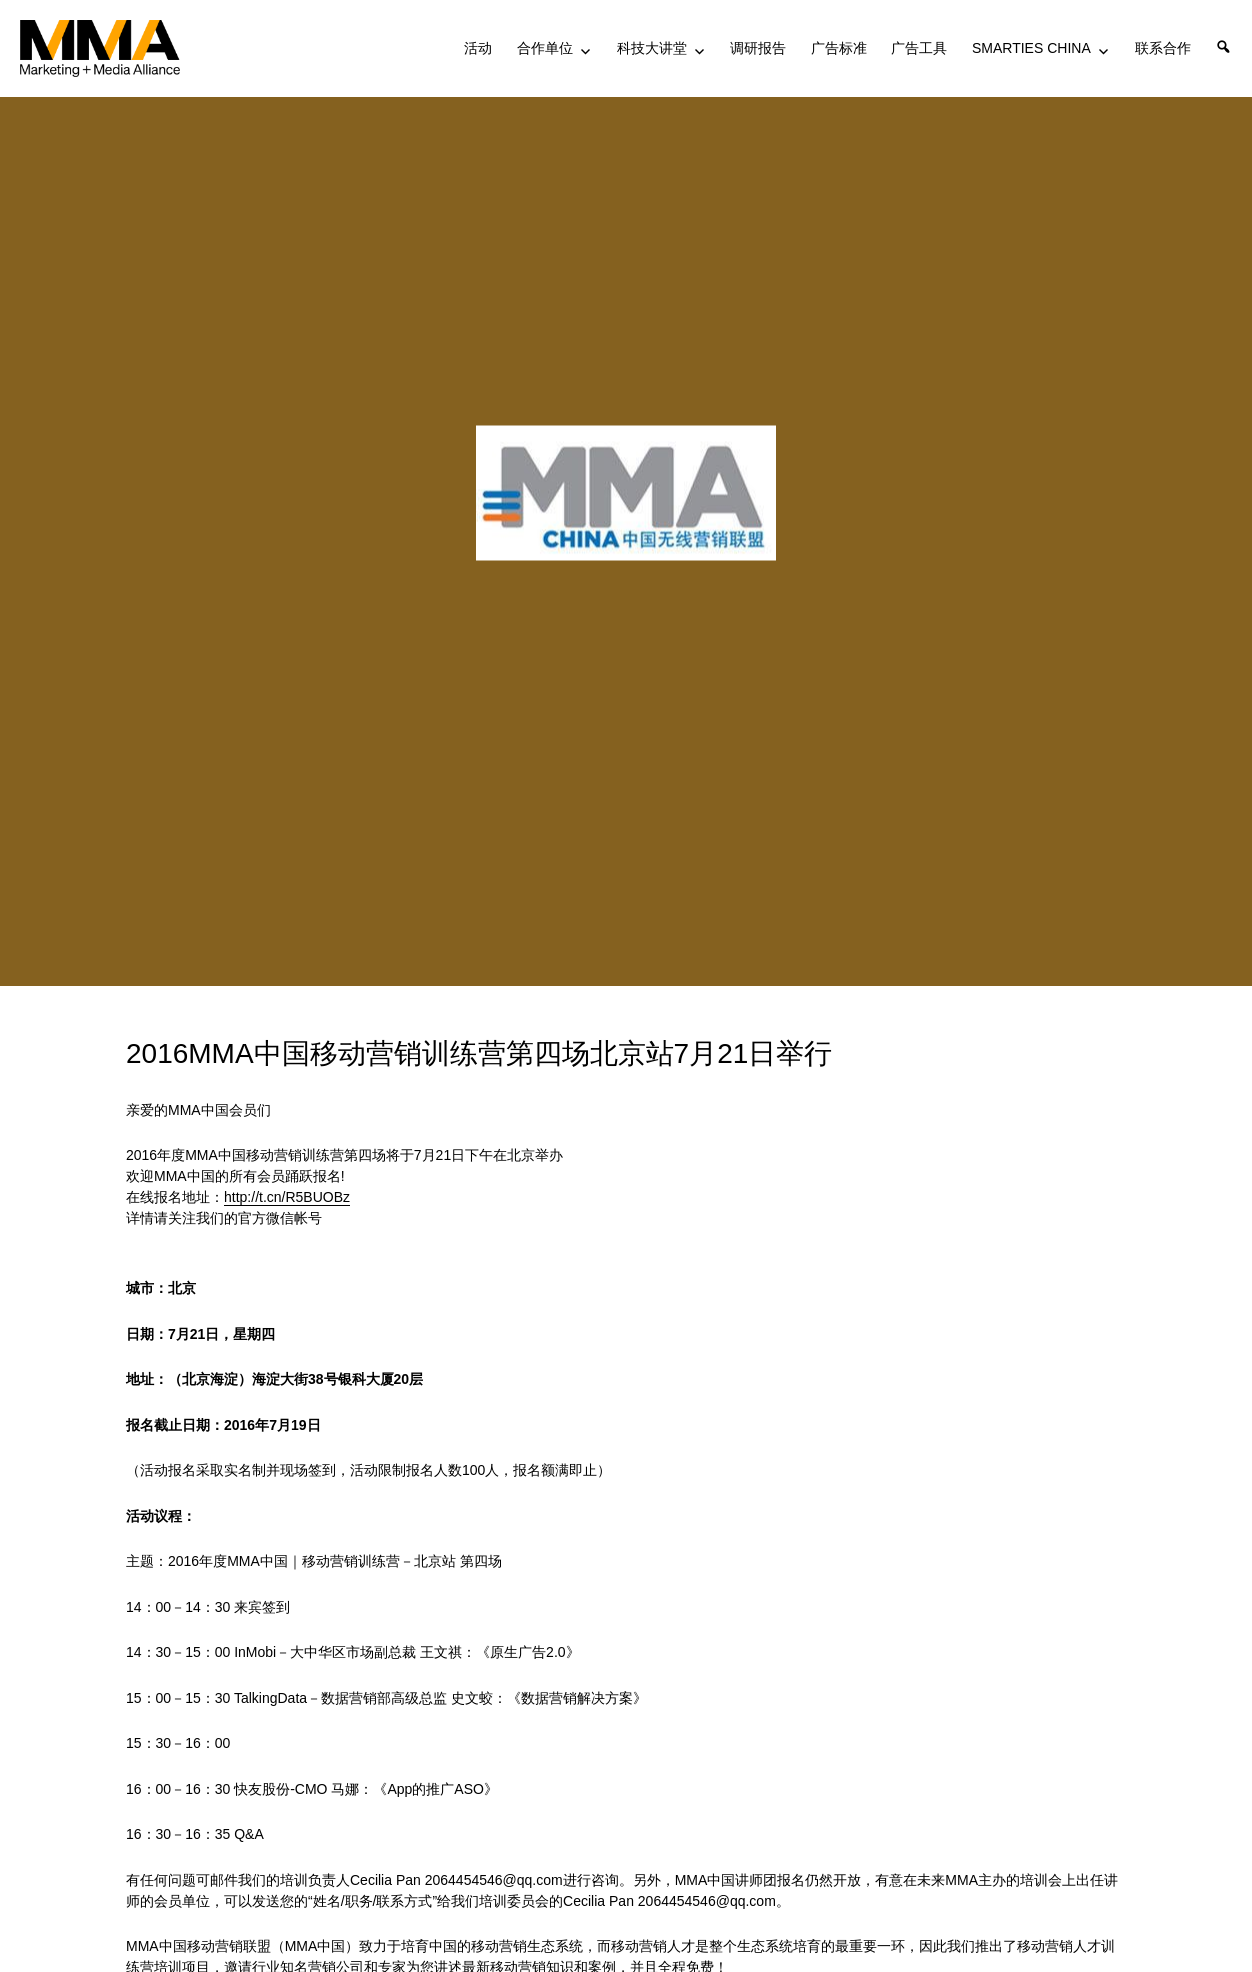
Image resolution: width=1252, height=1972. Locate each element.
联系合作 (1163, 48)
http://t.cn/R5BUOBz (287, 1197)
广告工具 (919, 48)
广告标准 (839, 48)
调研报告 (758, 48)
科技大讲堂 (652, 48)
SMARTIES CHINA (1031, 48)
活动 (478, 48)
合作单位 (545, 48)
